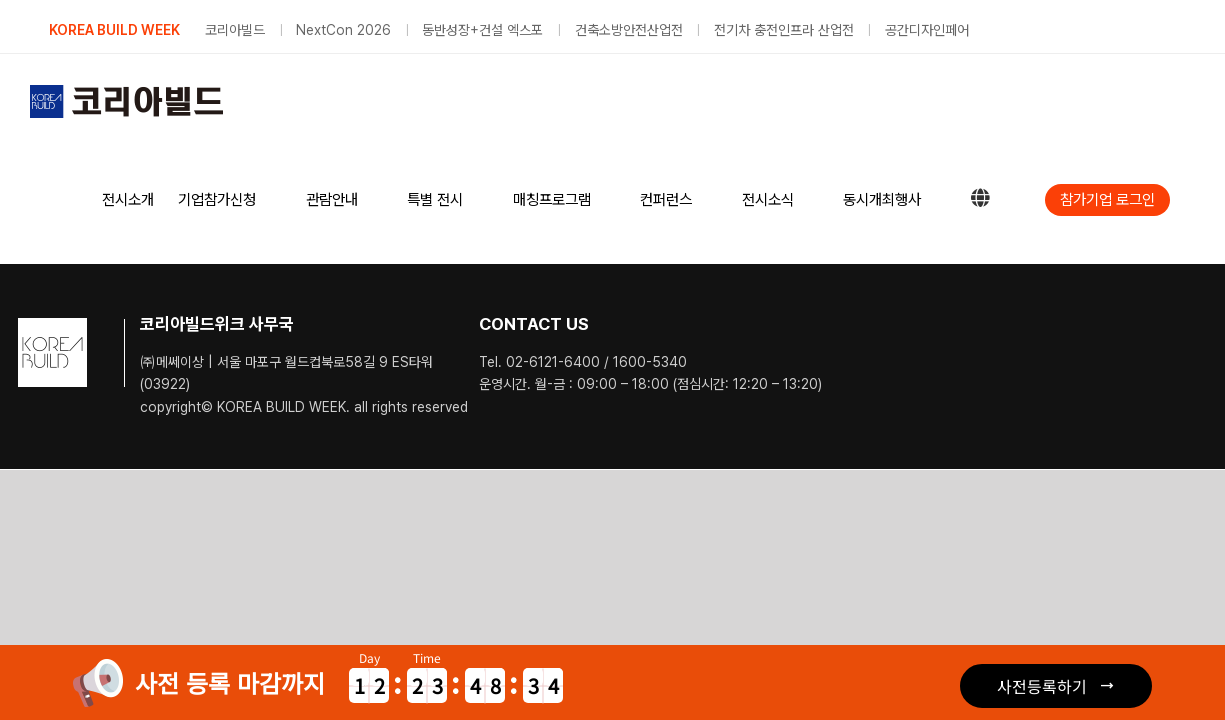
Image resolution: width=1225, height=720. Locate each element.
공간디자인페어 (927, 30)
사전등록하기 (1042, 686)
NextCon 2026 (343, 30)
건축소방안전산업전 (629, 30)
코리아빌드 (235, 30)
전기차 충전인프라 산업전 (784, 30)
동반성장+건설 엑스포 (482, 30)
